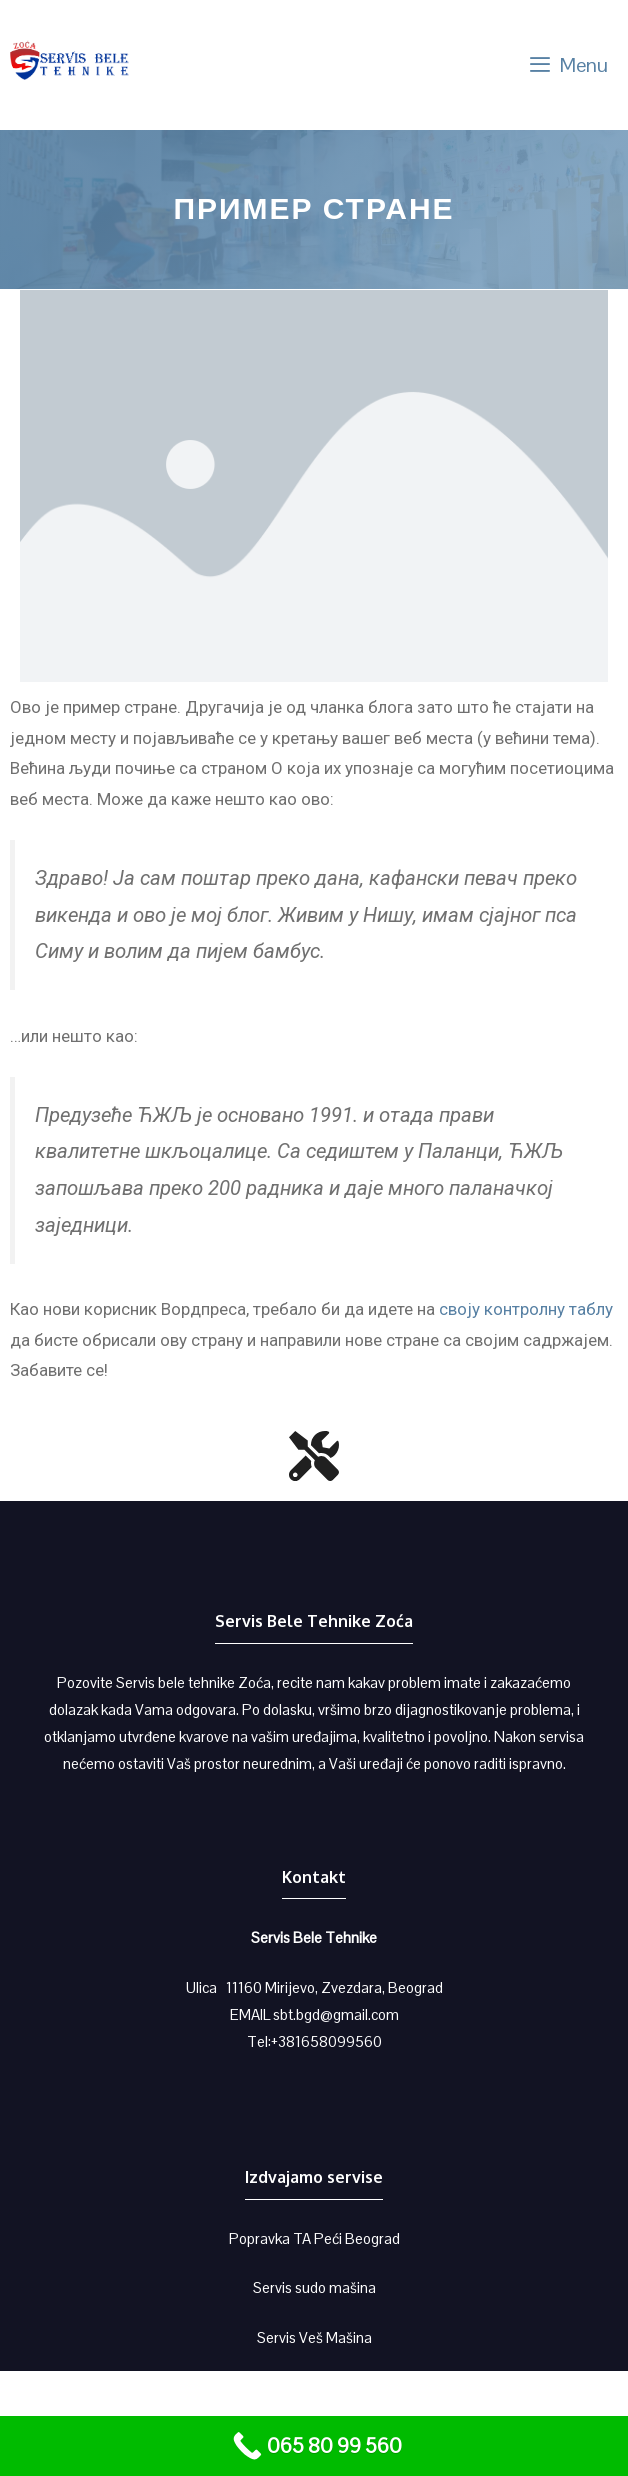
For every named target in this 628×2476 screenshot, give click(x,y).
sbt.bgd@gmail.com (336, 2014)
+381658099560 (326, 2041)
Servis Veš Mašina (314, 2337)
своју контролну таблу (526, 1309)
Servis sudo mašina (314, 2287)
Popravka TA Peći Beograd (314, 2238)
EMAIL (251, 2014)
